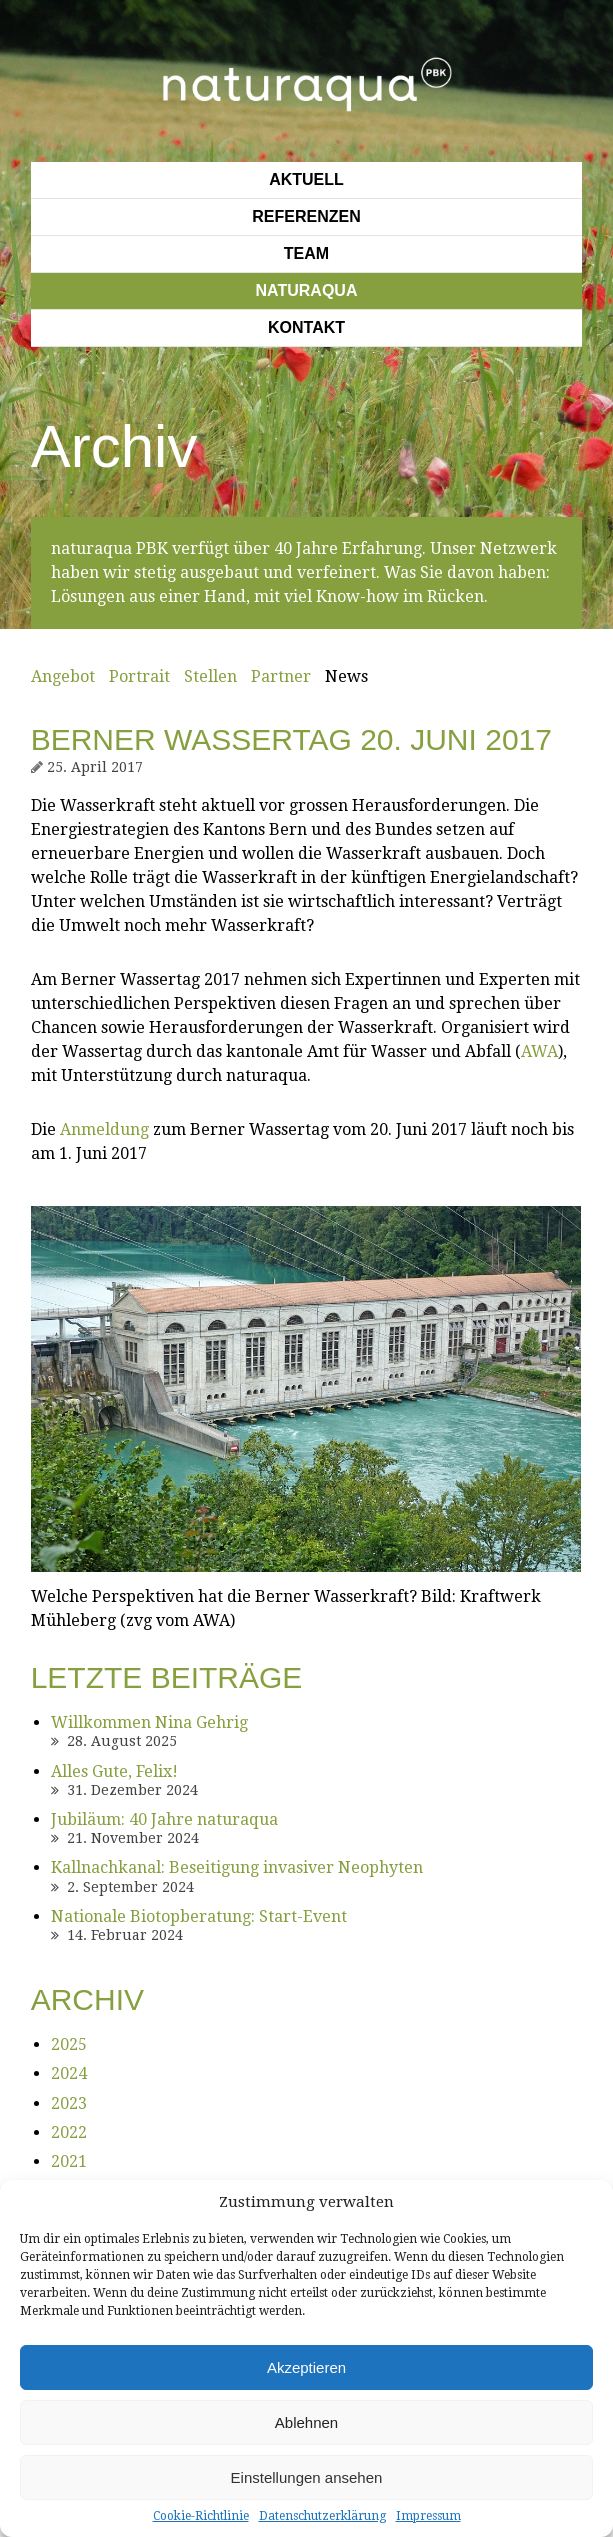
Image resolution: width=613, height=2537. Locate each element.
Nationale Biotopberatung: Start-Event (199, 1916)
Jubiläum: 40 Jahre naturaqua (164, 1819)
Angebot (63, 676)
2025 (69, 2044)
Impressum (428, 2516)
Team (306, 253)
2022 (69, 2132)
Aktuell (306, 179)
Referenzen (306, 216)
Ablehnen (306, 2422)
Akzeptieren (306, 2367)
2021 (69, 2161)
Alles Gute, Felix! (114, 1771)
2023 (69, 2103)
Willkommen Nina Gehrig (149, 1722)
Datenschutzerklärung (322, 2516)
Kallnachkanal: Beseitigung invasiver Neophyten (237, 1867)
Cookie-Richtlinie (201, 2516)
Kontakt (306, 327)
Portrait (139, 676)
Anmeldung (104, 1129)
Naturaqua (307, 290)
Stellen (210, 676)
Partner (281, 676)
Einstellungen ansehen (307, 2477)
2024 (69, 2073)
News (346, 676)
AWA (539, 1051)
